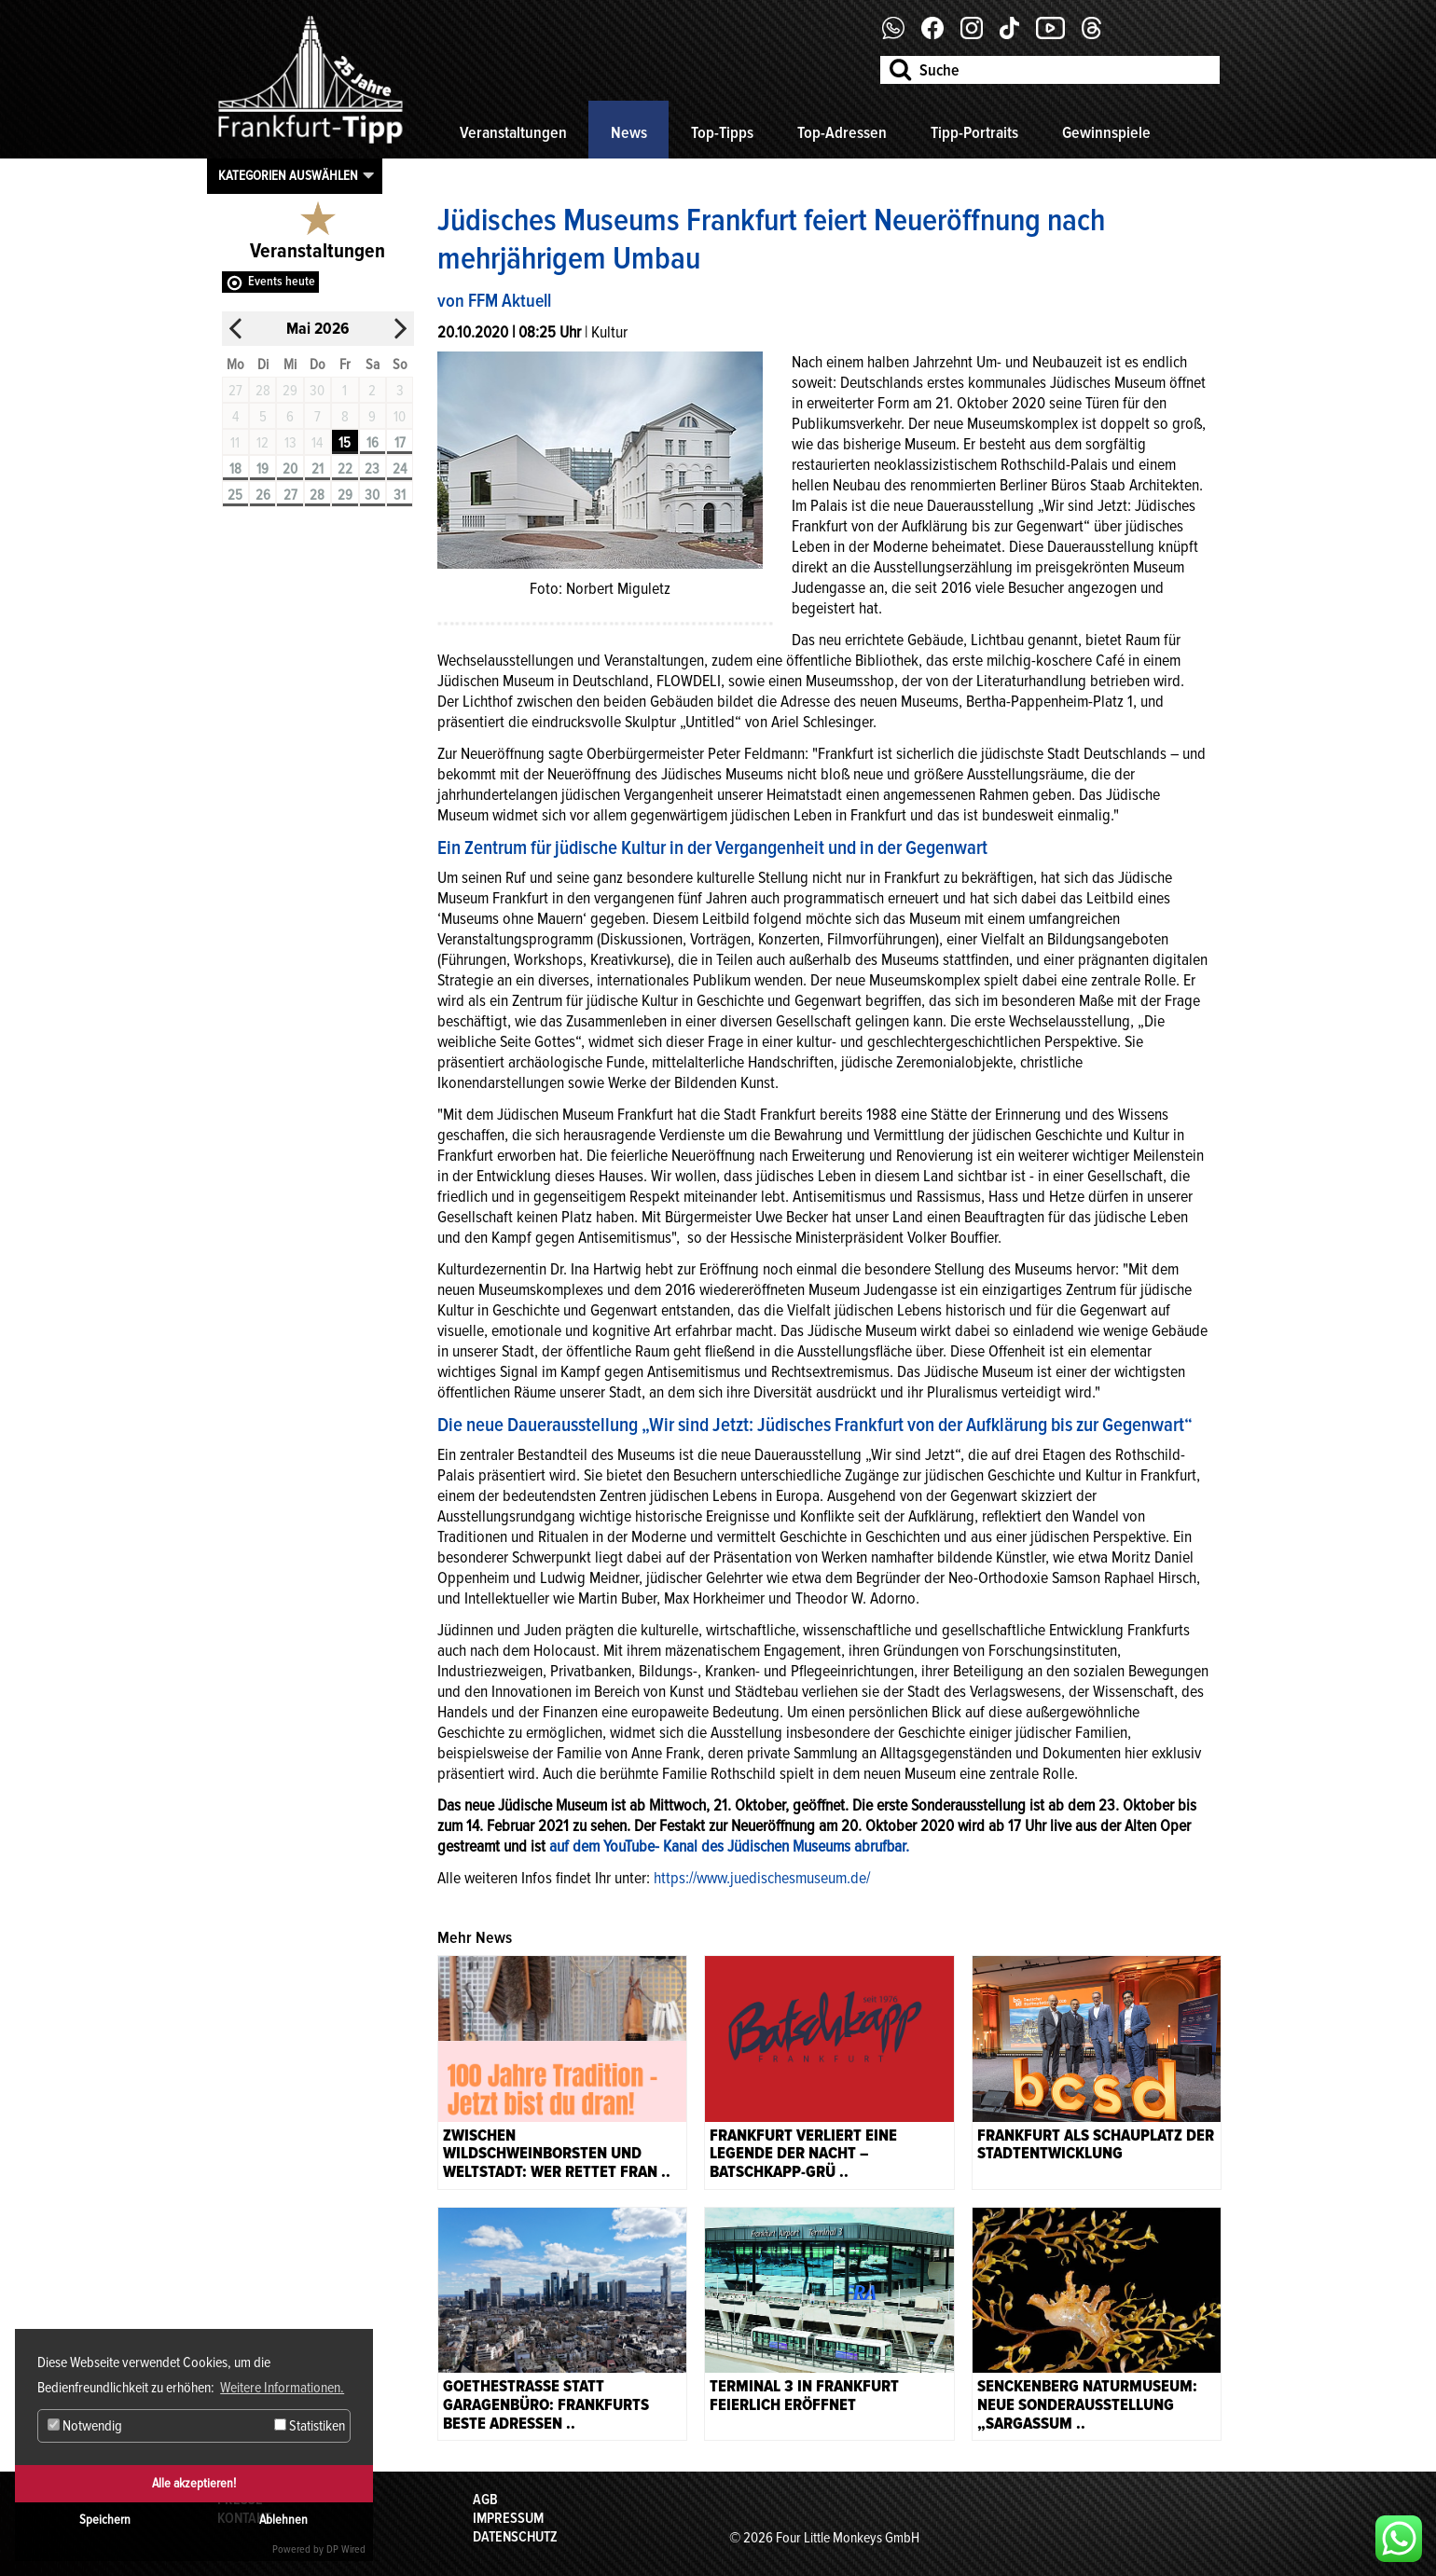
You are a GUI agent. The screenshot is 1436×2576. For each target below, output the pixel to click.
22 (345, 469)
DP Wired (346, 2549)
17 (400, 443)
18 (235, 469)
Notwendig (85, 2426)
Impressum (508, 2518)
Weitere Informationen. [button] (282, 2387)
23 (372, 469)
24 (400, 469)
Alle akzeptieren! (194, 2483)
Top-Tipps (722, 132)
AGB (485, 2499)
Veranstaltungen (513, 132)
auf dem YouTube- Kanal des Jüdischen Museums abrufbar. (731, 1846)
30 (372, 495)
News (629, 132)
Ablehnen (283, 2520)
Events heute (281, 281)
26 (262, 495)
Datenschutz (515, 2537)
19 (262, 469)
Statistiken (309, 2426)
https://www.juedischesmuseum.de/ (762, 1877)
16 (372, 443)
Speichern (105, 2520)
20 (290, 469)
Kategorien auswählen (288, 175)
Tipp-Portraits (974, 132)
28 (317, 495)
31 (400, 495)
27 (290, 495)
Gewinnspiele (1106, 132)
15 (344, 443)
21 (317, 469)
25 (235, 495)
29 (345, 495)
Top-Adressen (842, 132)
